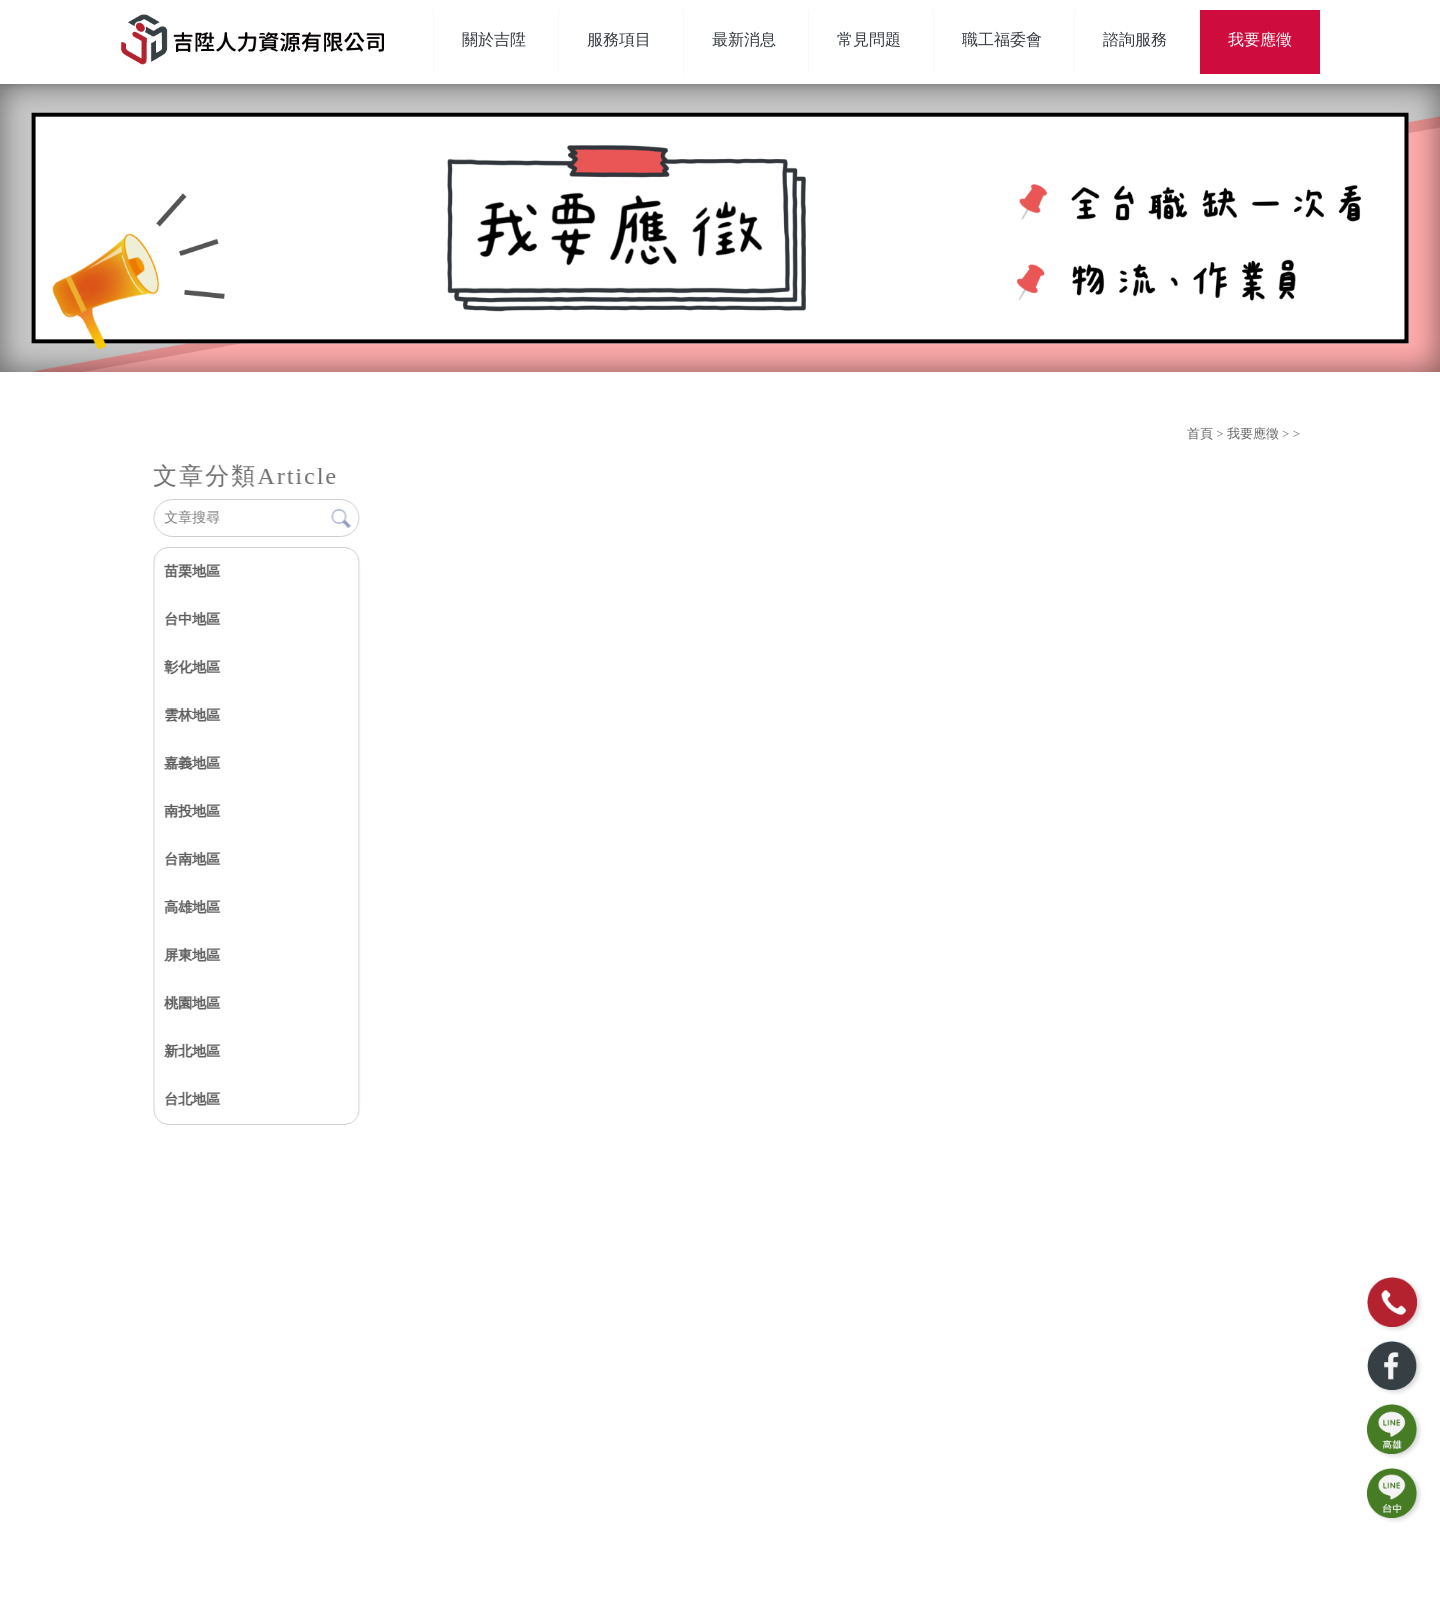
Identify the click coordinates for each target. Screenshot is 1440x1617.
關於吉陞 (494, 39)
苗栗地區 (192, 571)
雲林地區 (192, 715)
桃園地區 (192, 1003)
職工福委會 (1002, 39)
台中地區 (192, 619)
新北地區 (192, 1051)
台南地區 (192, 859)
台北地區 (192, 1099)
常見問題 (869, 39)
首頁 (1200, 433)
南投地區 (192, 811)
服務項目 (619, 39)
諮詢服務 (1135, 39)
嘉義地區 (192, 763)
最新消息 (744, 39)
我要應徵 (1260, 39)
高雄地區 (192, 907)
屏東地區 (192, 955)
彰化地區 (192, 667)
